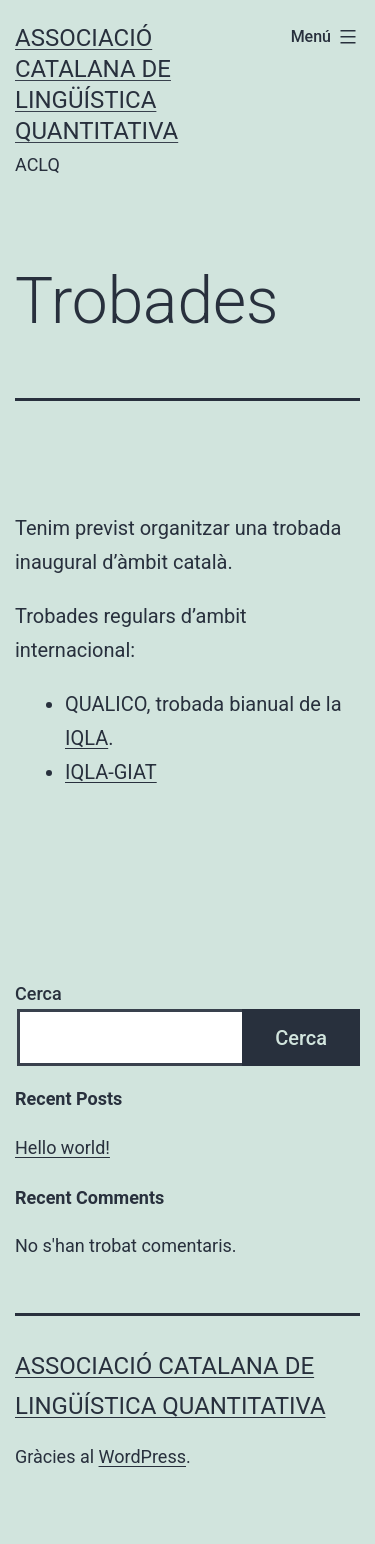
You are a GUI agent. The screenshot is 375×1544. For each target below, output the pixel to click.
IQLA (86, 738)
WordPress (142, 1456)
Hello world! (62, 1147)
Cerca (38, 993)
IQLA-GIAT (111, 772)
